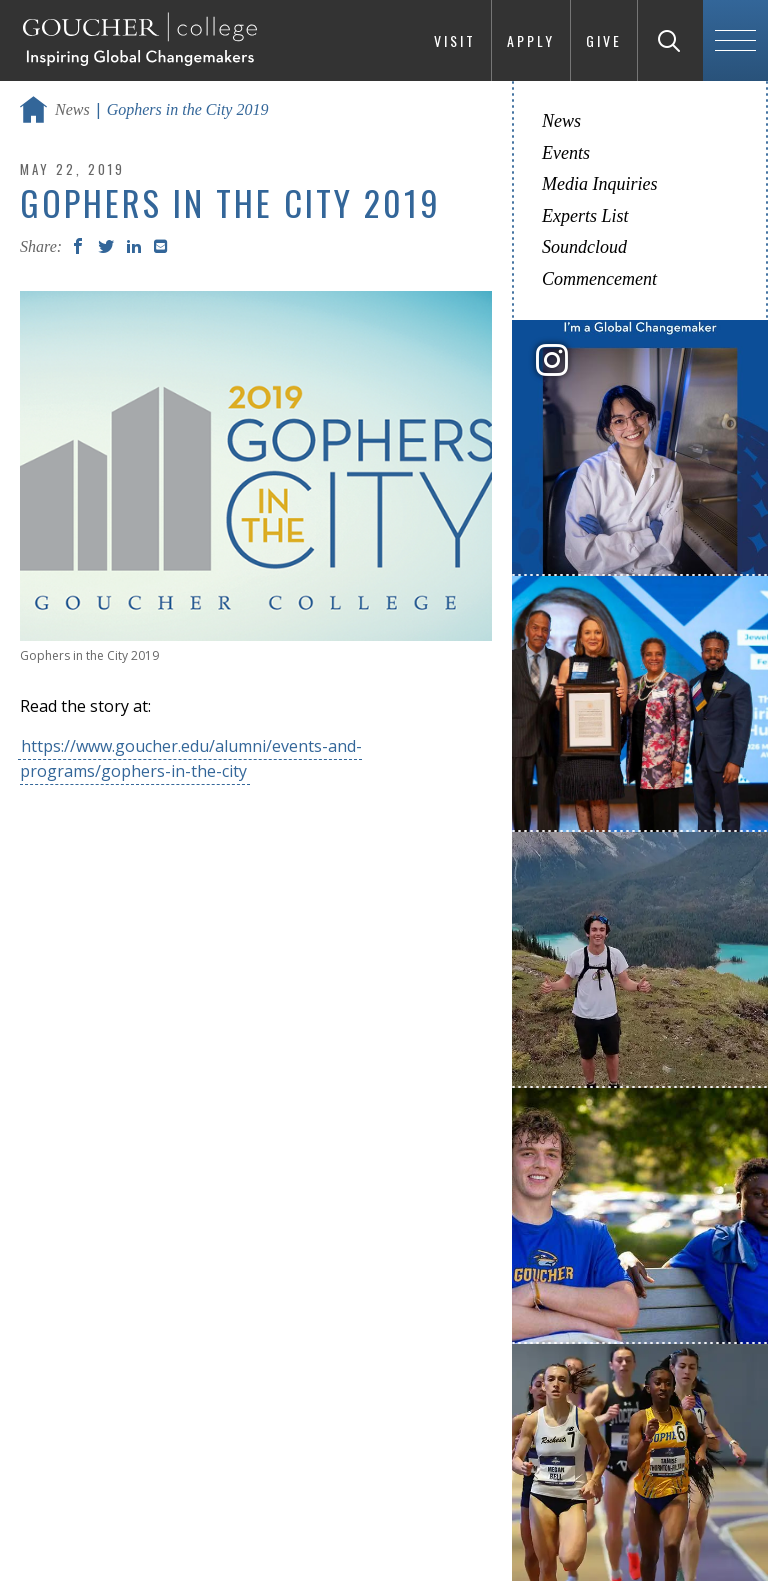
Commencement (599, 279)
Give (604, 40)
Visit (455, 40)
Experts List (585, 216)
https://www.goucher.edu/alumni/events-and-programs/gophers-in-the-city (191, 758)
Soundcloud (584, 247)
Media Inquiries (599, 184)
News (72, 109)
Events (566, 153)
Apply (531, 40)
